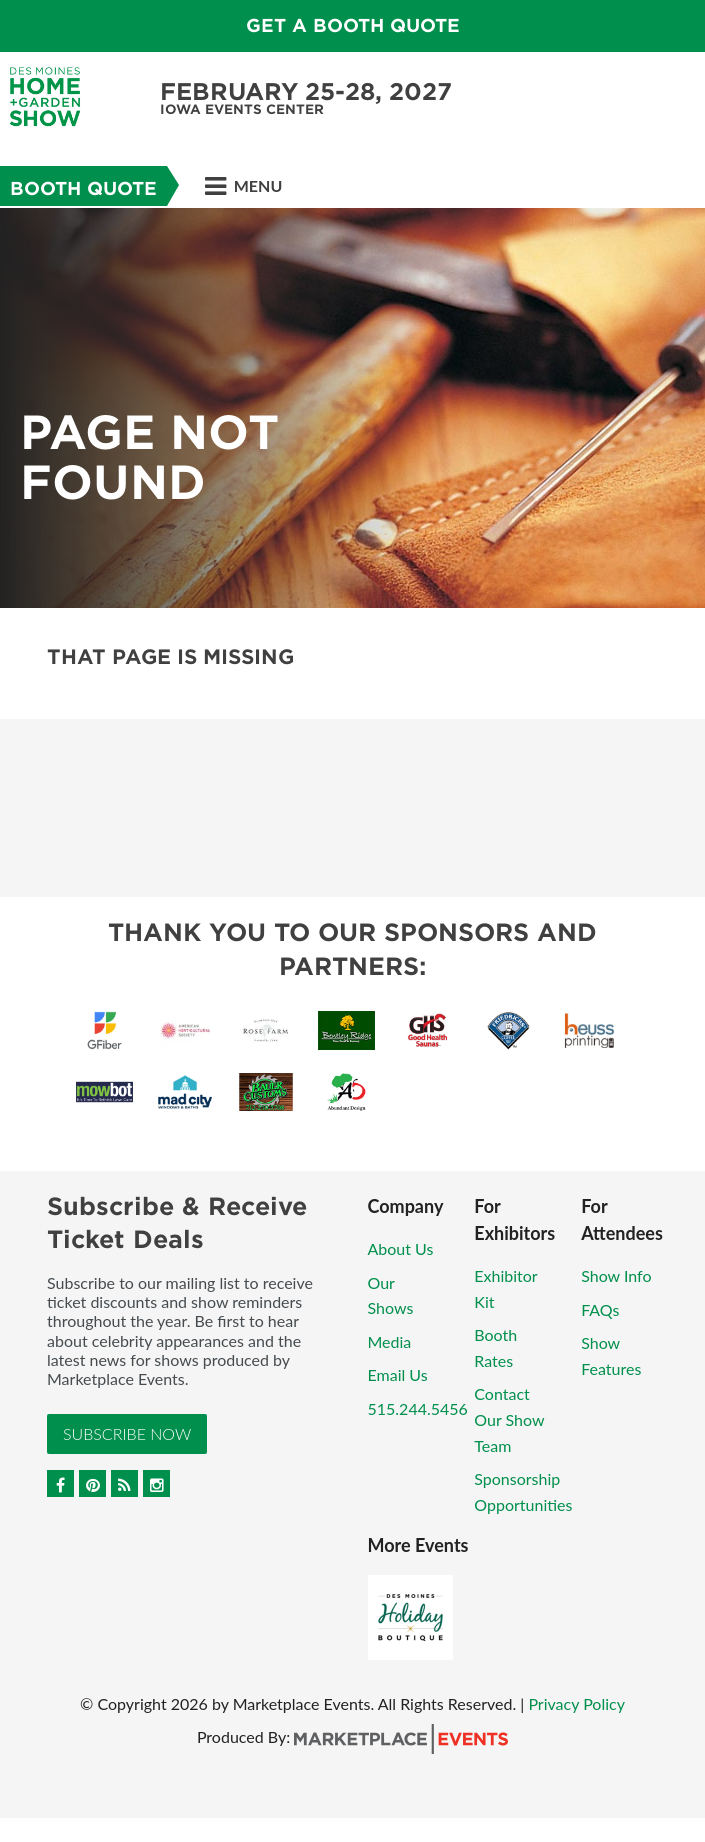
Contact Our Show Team (509, 1419)
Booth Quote (83, 188)
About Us (401, 1248)
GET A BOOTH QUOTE (353, 25)
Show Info (616, 1275)
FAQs (600, 1309)
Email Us (398, 1374)
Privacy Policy (576, 1703)
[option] (352, 408)
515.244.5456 (418, 1408)
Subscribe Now (127, 1433)
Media (390, 1341)
